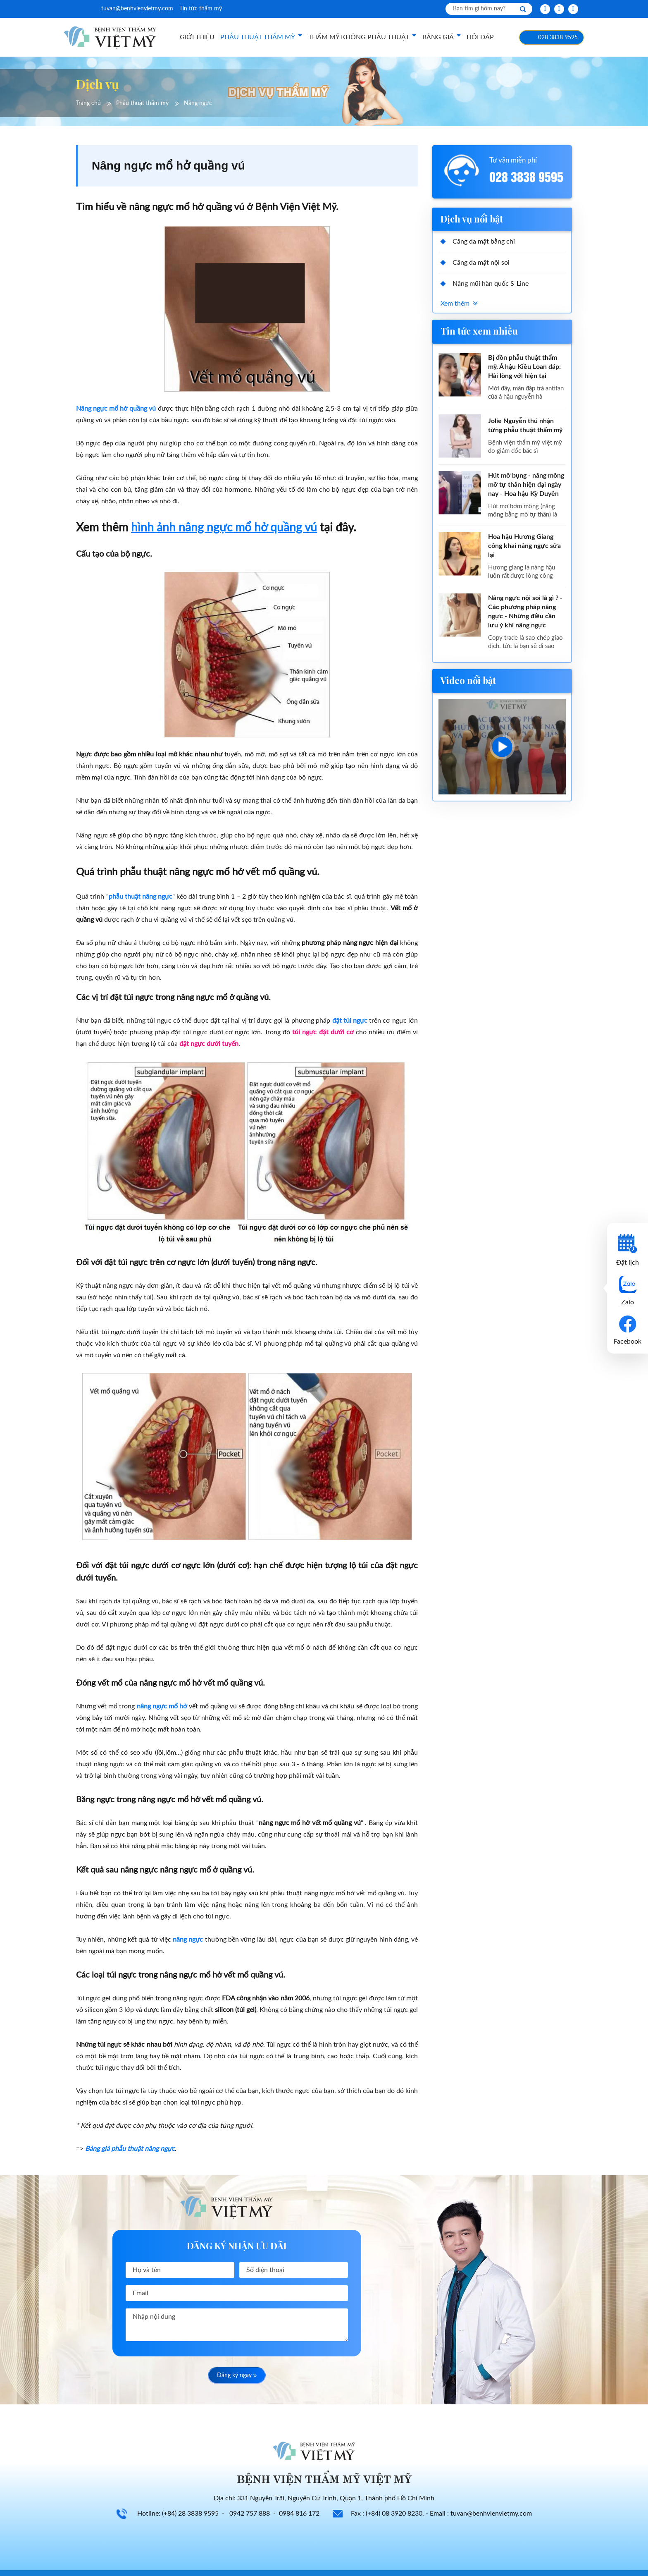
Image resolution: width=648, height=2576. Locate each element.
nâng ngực (188, 1939)
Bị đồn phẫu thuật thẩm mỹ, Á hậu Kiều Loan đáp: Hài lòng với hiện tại (524, 366)
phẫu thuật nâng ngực (140, 896)
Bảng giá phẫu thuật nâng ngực (130, 2148)
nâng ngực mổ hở (162, 1706)
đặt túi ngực (349, 1020)
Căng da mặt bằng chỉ (484, 241)
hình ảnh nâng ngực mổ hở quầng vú (224, 527)
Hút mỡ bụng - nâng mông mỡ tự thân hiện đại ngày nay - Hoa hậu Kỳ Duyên (526, 484)
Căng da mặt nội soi (481, 262)
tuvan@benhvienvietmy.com (137, 9)
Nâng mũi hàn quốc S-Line (491, 283)
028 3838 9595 (558, 38)
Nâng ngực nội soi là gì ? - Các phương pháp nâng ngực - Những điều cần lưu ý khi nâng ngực (525, 612)
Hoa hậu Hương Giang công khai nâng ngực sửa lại (524, 545)
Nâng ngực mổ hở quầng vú (116, 408)
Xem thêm (455, 303)
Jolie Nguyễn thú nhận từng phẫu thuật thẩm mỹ (525, 425)
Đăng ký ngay (237, 2376)
